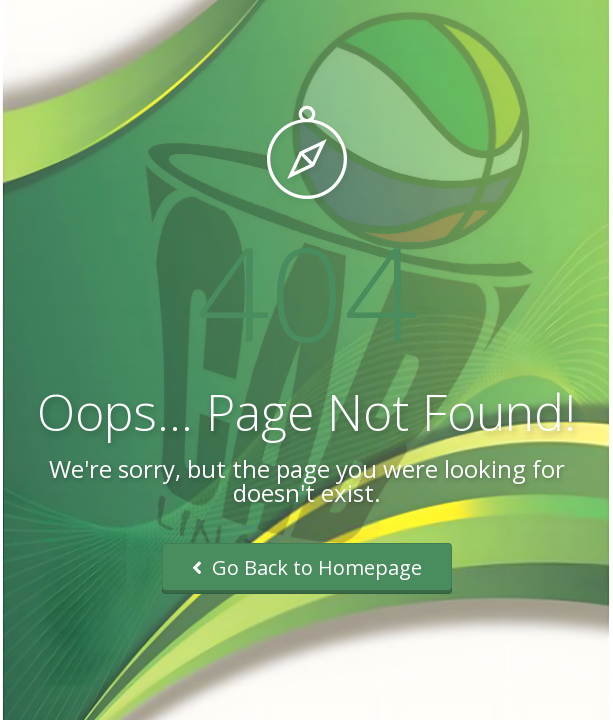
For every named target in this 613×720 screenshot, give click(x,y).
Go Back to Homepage (307, 567)
